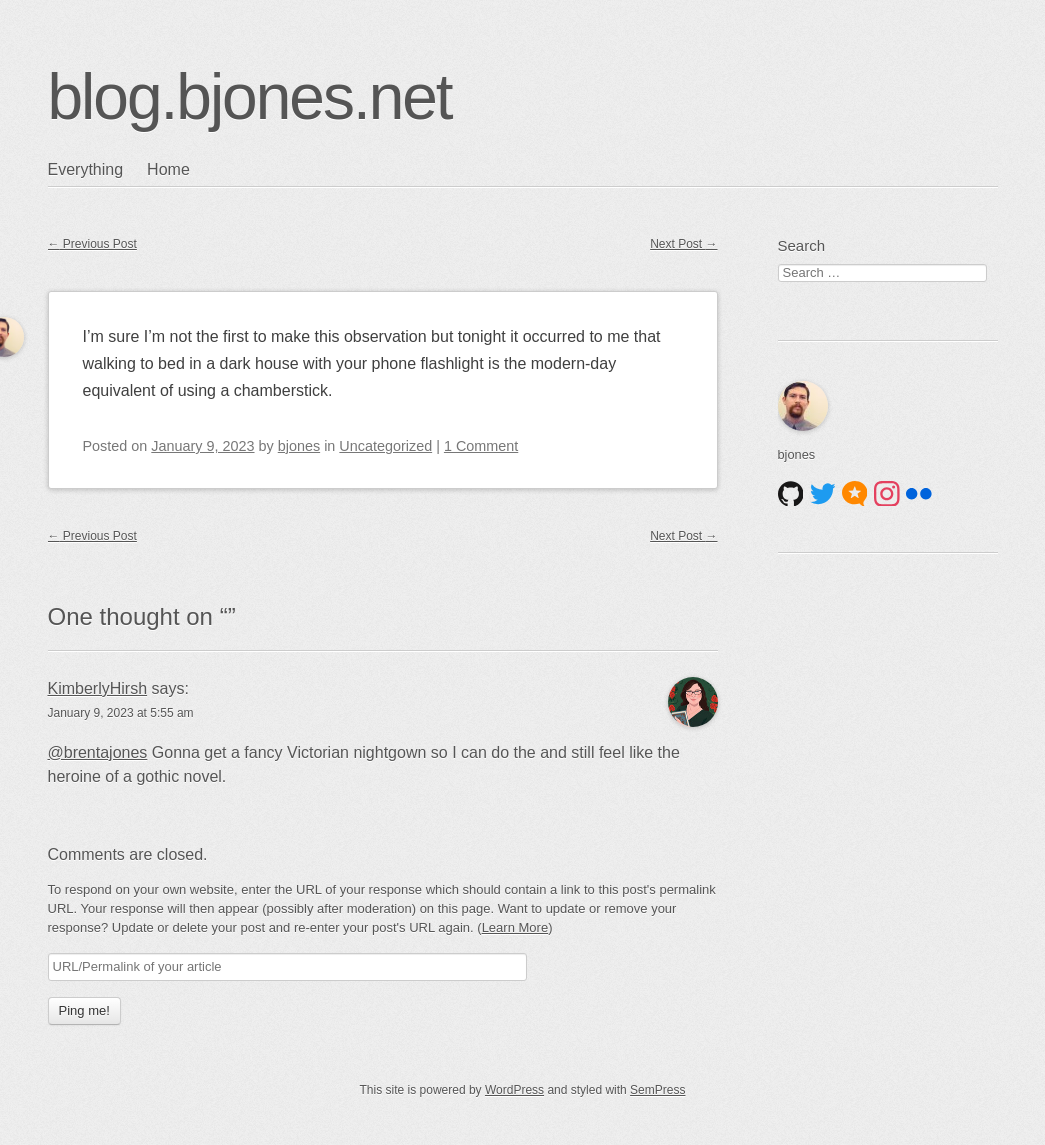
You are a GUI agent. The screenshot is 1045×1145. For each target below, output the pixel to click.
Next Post (683, 244)
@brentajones (98, 752)
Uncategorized (385, 446)
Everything (86, 169)
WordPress (514, 1090)
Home (168, 169)
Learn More (515, 927)
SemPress (657, 1090)
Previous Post (92, 244)
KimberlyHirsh (98, 688)
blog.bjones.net (250, 97)
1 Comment (481, 446)
